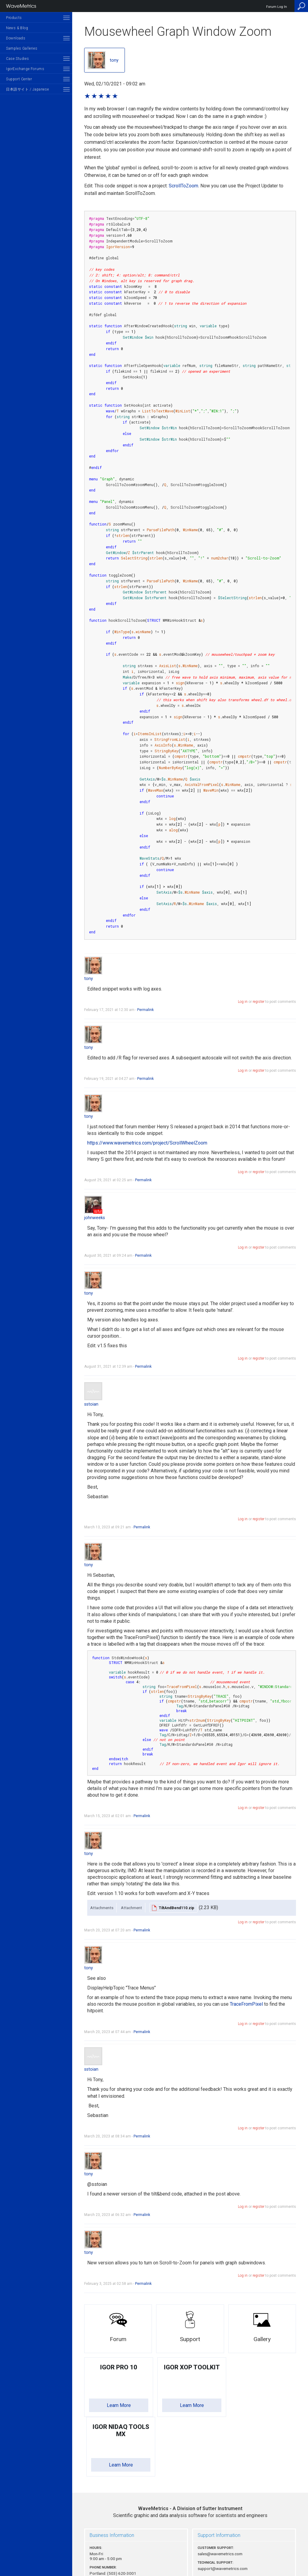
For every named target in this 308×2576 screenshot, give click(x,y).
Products (14, 18)
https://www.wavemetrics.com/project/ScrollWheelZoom (147, 1143)
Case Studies (17, 59)
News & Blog (17, 28)
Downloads (15, 38)
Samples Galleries (21, 48)
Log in (243, 1002)
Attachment (131, 1907)
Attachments (101, 1907)
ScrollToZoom (183, 186)
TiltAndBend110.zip (176, 1908)
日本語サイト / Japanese (27, 89)
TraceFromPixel (246, 2004)
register (258, 1002)
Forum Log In (276, 7)
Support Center (19, 79)
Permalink (145, 1010)
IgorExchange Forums (25, 69)
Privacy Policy (190, 2551)
